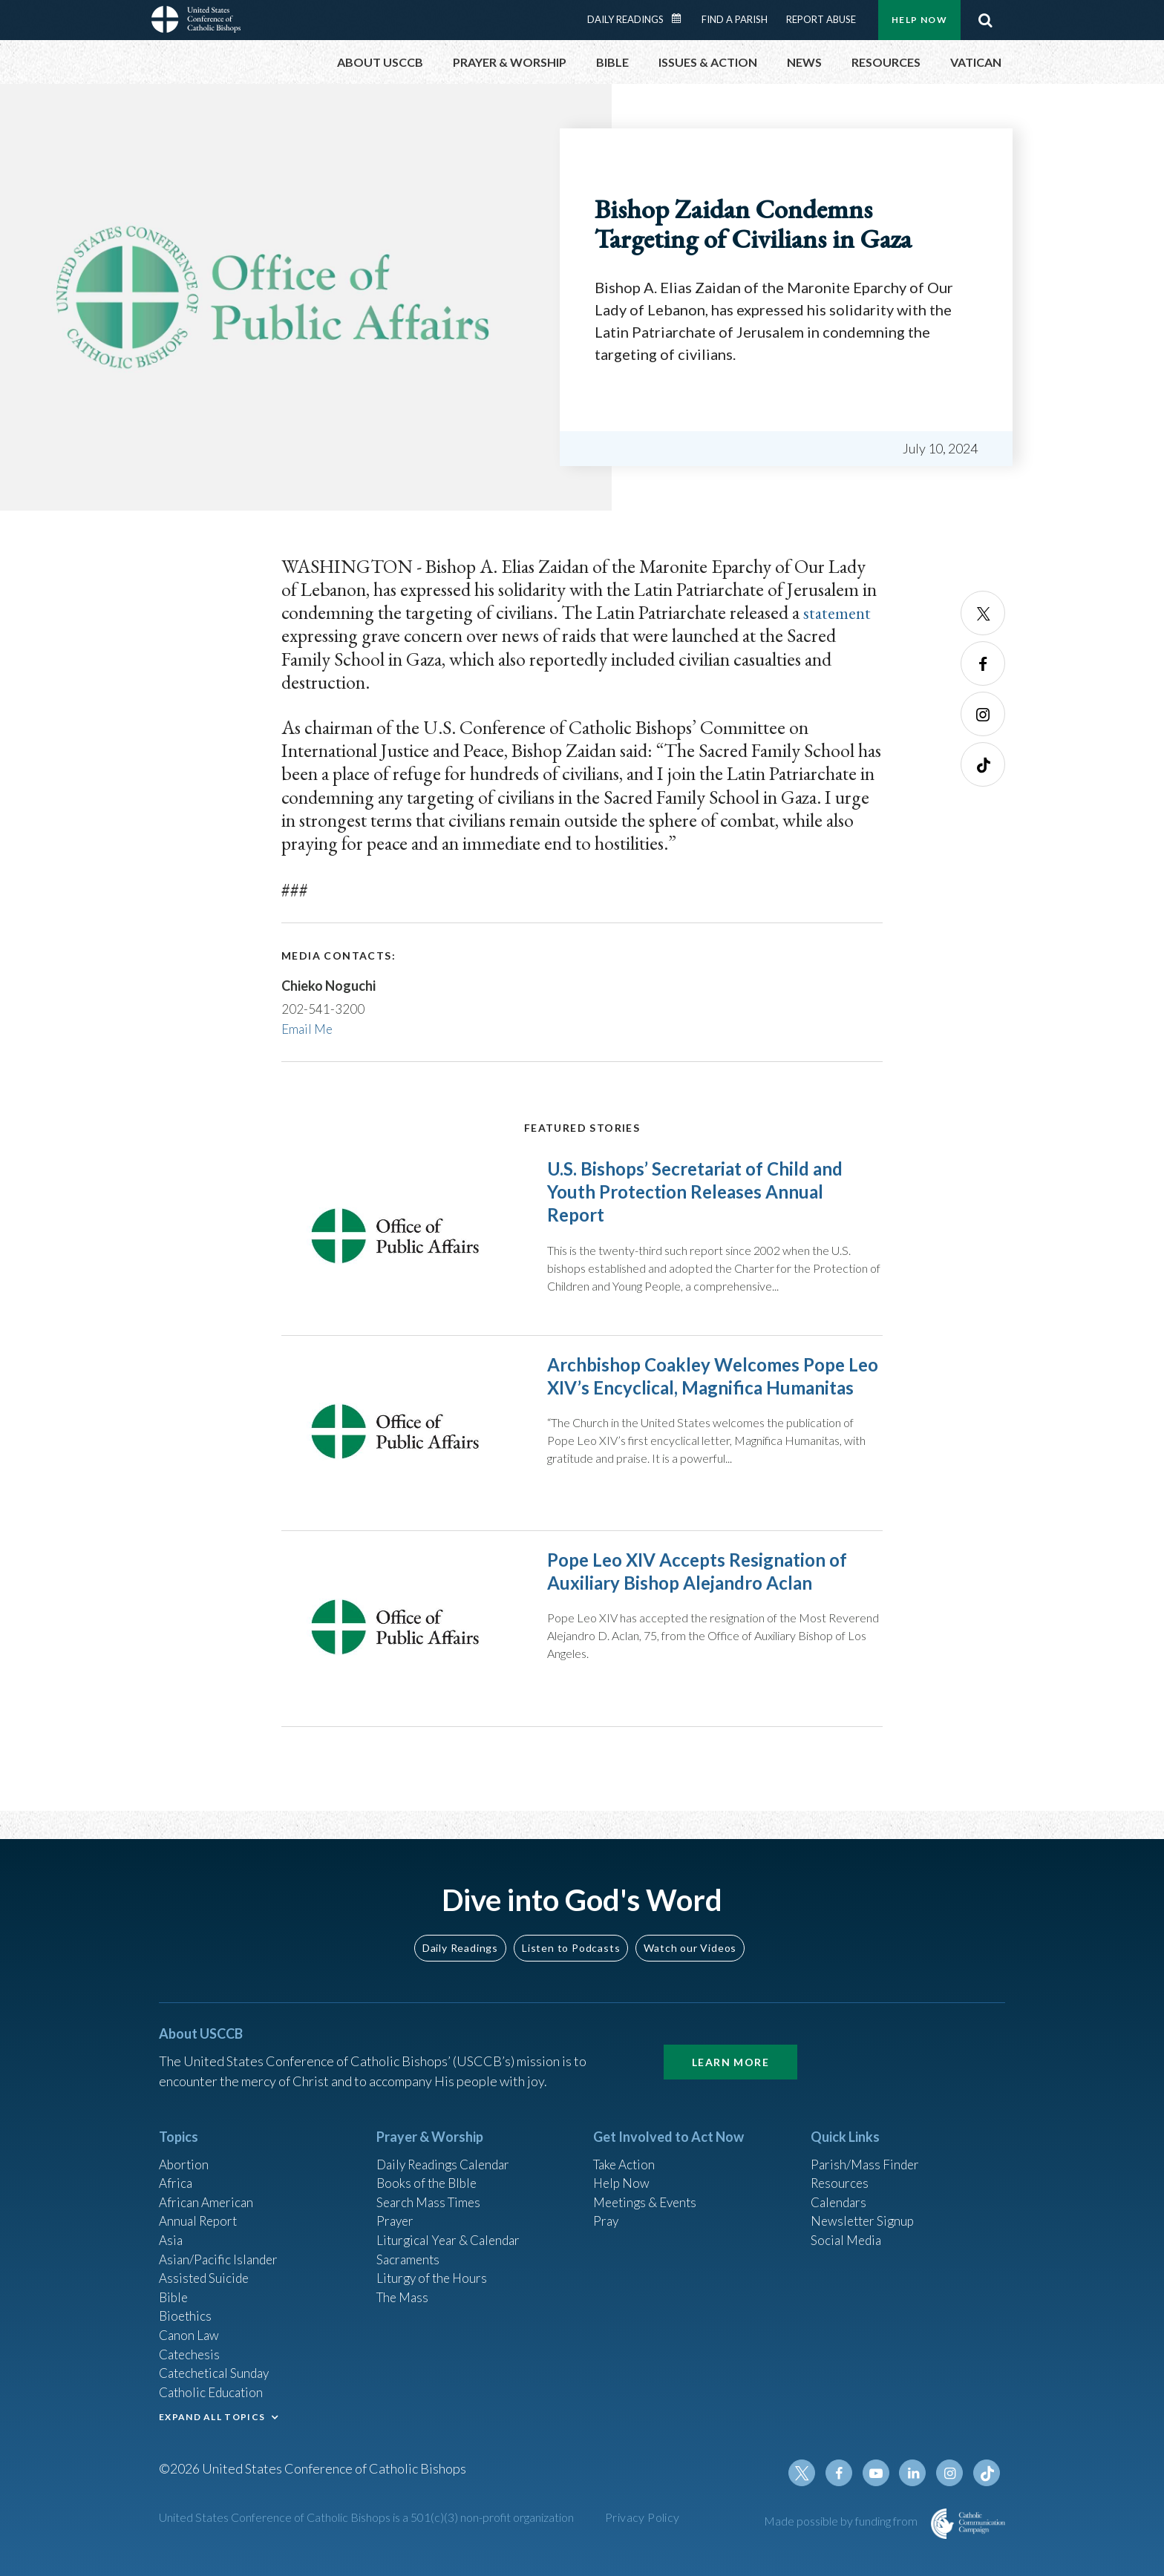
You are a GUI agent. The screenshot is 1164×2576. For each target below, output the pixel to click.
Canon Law (190, 2328)
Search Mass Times (430, 2188)
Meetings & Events (648, 2188)
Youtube (880, 2472)
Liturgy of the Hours (433, 2268)
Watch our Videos (690, 1930)
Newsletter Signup (865, 2208)
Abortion (185, 2148)
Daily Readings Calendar (681, 18)
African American (208, 2188)
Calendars (840, 2188)
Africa (176, 2168)
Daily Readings (625, 19)
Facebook (983, 663)
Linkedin (916, 2472)
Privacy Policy (642, 2517)
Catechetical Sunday (217, 2368)
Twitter (983, 613)
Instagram (983, 714)
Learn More (730, 2045)
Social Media (848, 2228)
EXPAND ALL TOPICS (212, 2413)
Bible (174, 2288)
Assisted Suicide (206, 2268)
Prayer (396, 2208)
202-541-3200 (322, 1008)
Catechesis (191, 2348)
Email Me (308, 1028)
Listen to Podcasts (571, 1930)
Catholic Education (213, 2388)
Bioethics (186, 2308)
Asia (171, 2228)
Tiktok (983, 764)
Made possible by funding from (842, 2521)
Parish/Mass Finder (867, 2148)
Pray (606, 2208)
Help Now (919, 19)
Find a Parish (735, 19)
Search (985, 20)
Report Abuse (821, 19)
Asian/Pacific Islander (220, 2248)
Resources (841, 2168)
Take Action (626, 2148)
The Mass (404, 2288)
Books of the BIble (428, 2168)
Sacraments (409, 2248)
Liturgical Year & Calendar (452, 2228)
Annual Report (200, 2208)
